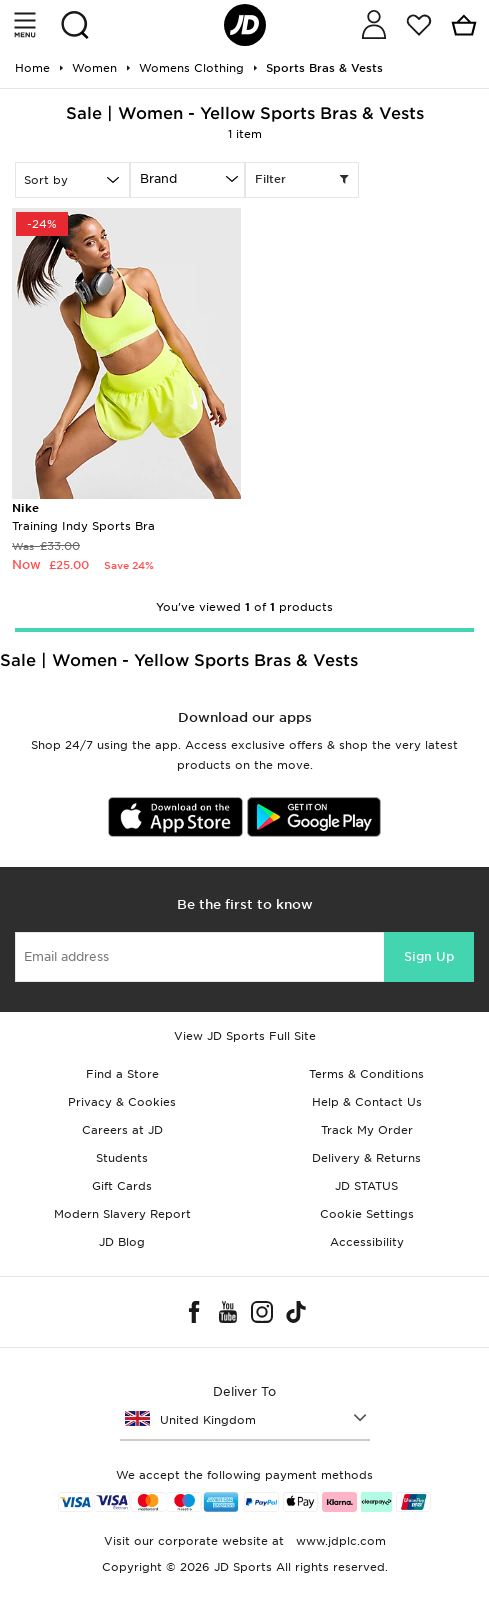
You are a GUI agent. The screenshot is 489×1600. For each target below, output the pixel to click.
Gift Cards (122, 1186)
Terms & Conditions (366, 1074)
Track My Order (367, 1130)
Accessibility (367, 1242)
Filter (302, 180)
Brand (158, 178)
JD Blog (122, 1242)
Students (122, 1158)
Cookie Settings (367, 1214)
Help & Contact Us (367, 1102)
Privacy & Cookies (122, 1102)
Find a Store (122, 1074)
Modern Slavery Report (122, 1214)
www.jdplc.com (339, 1541)
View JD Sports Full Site (245, 1036)
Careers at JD (122, 1130)
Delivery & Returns (366, 1158)
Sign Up (429, 956)
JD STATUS (366, 1186)
